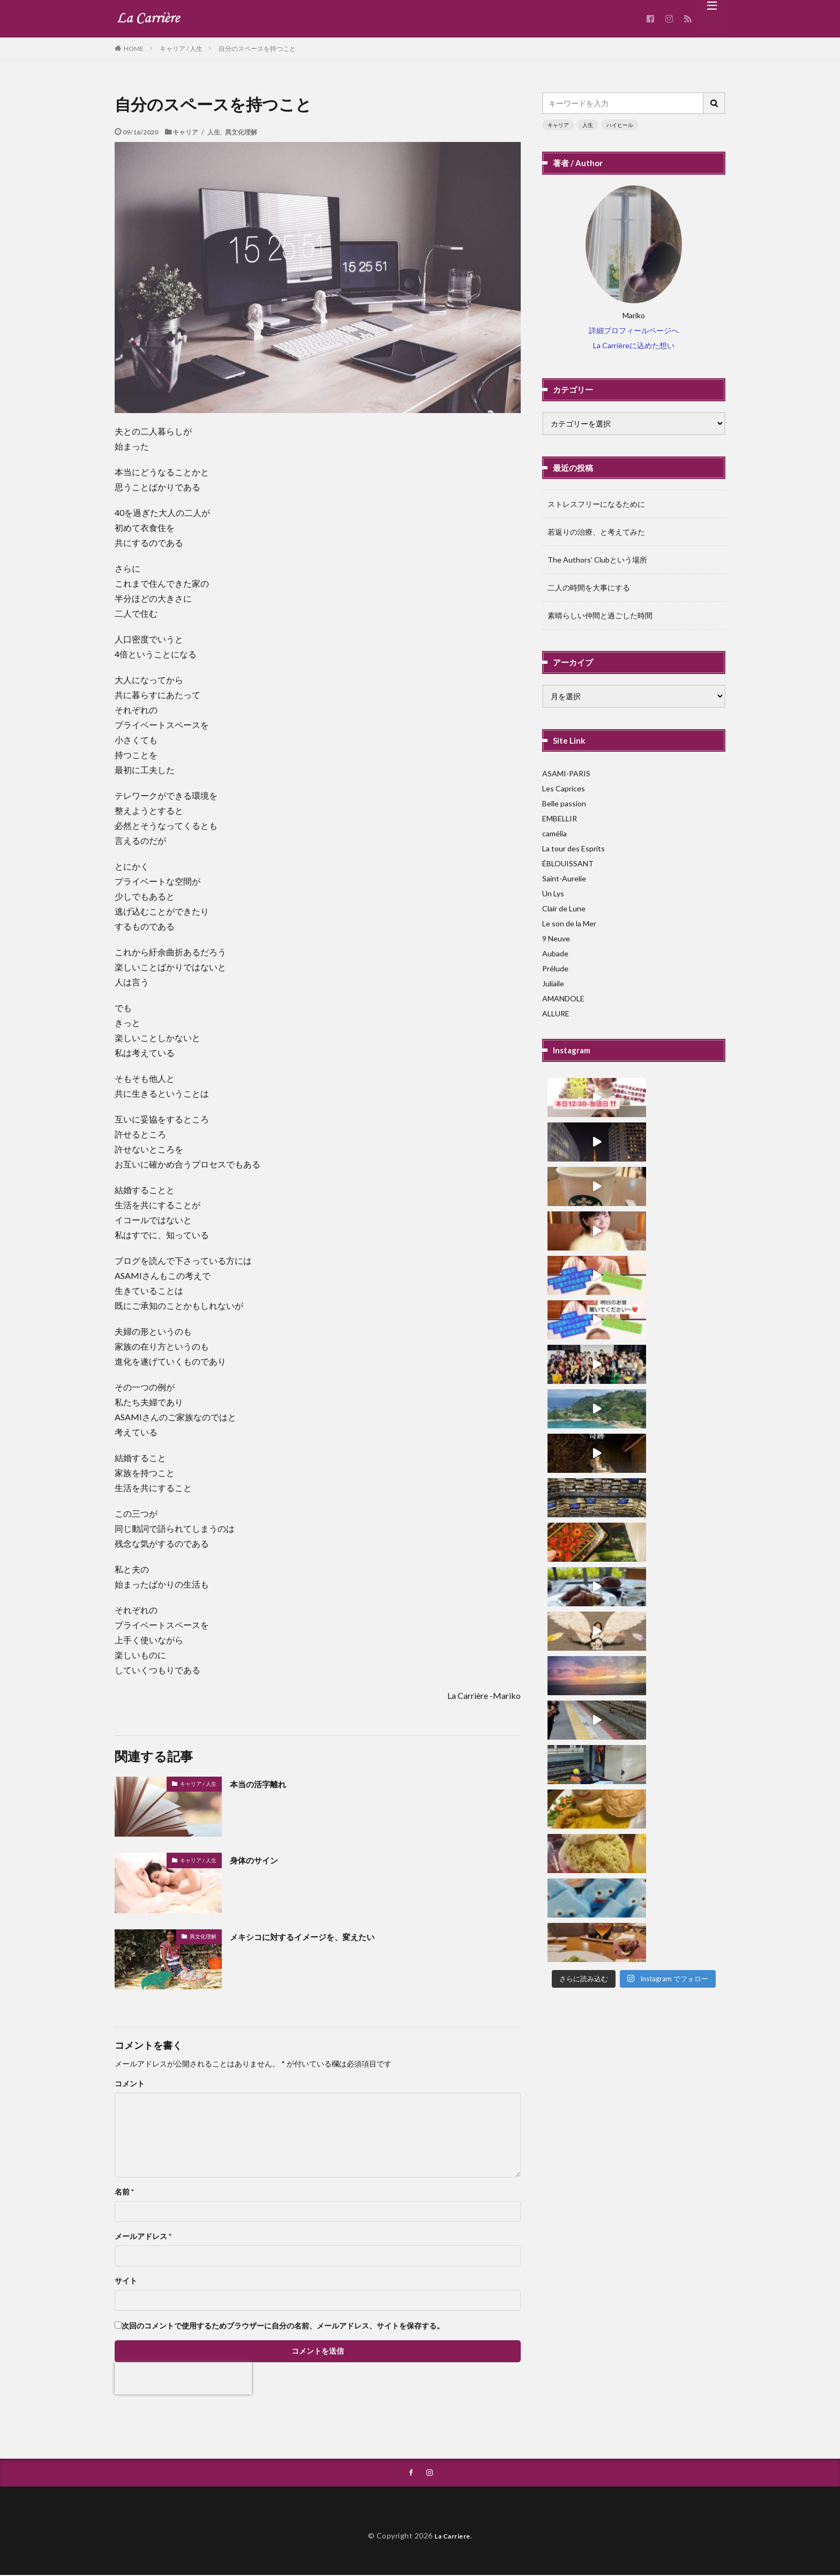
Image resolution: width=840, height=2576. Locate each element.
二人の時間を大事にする (589, 587)
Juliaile (553, 983)
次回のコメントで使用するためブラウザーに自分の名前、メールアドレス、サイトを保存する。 (283, 2326)
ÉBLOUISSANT (568, 863)
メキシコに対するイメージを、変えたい (316, 1936)
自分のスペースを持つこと (257, 48)
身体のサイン (259, 1860)
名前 (124, 2192)
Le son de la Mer (569, 923)
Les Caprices (563, 788)
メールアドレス (143, 2236)
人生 (587, 125)
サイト (126, 2281)
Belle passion (564, 803)
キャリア (558, 125)
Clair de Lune (564, 908)
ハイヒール (619, 125)
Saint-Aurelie (564, 878)
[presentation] (183, 2378)
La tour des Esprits (573, 848)
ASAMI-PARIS (566, 773)
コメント (130, 2083)
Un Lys (553, 893)
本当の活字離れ (263, 1783)
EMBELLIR (559, 818)
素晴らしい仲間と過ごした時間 (600, 615)
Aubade (555, 953)
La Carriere (452, 2536)
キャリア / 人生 (181, 48)
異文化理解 (241, 132)
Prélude (555, 968)
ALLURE (555, 1013)
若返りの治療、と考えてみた (596, 531)
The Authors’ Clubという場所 (597, 559)
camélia (554, 833)
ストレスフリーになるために (596, 503)
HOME (134, 48)
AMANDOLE (563, 998)
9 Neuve (556, 938)
